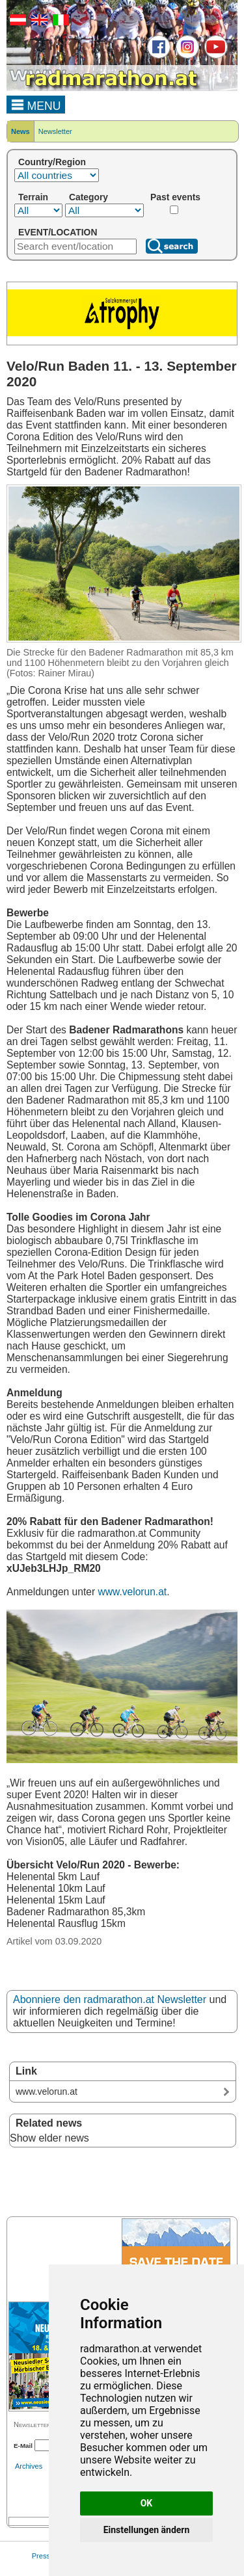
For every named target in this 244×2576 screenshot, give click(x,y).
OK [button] (147, 2503)
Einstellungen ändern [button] (146, 2530)
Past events (175, 197)
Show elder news (49, 2138)
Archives (28, 2466)
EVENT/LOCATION (57, 232)
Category (88, 197)
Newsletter (55, 131)
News (20, 131)
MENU (36, 104)
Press (41, 2556)
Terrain (33, 197)
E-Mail (23, 2445)
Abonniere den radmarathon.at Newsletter (109, 1999)
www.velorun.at (132, 1591)
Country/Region (52, 162)
